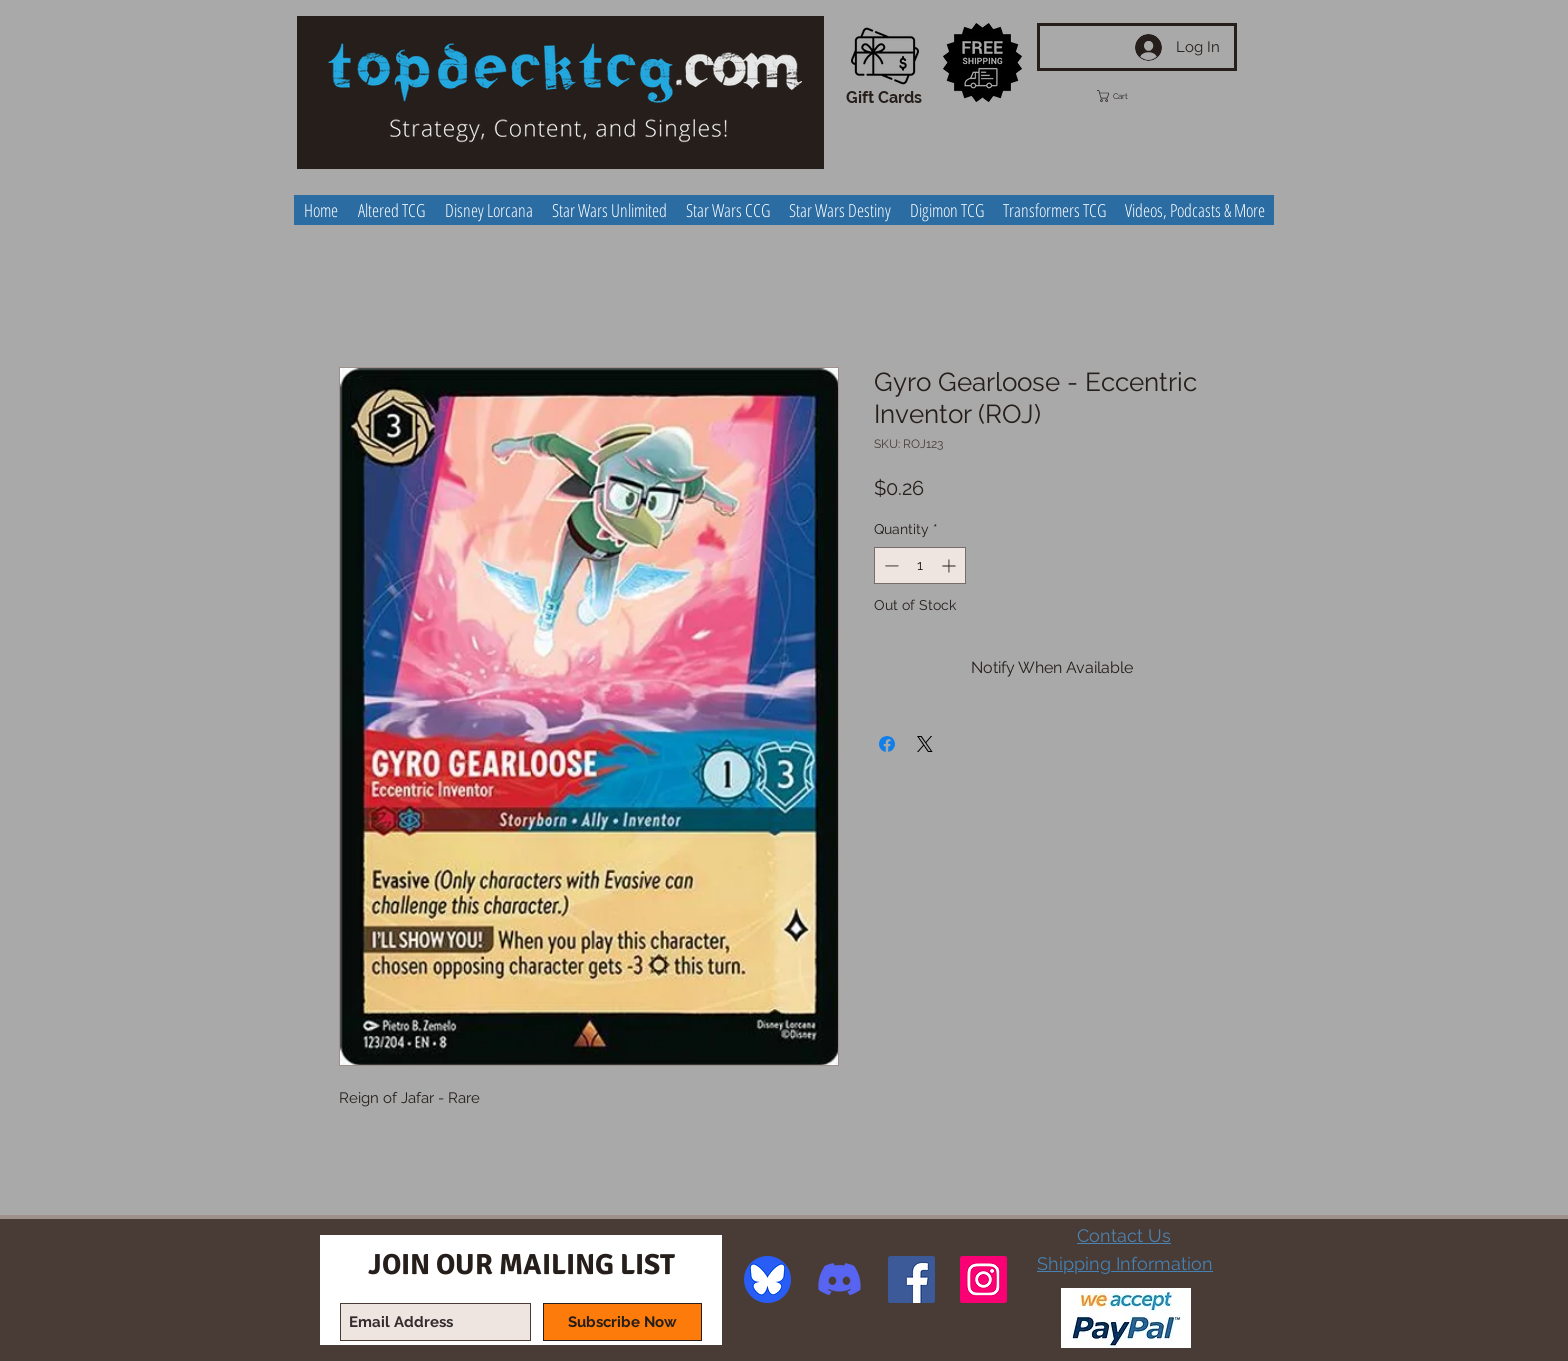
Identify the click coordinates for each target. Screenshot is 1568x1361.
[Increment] (950, 565)
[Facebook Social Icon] (911, 1279)
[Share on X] (925, 744)
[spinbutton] (920, 565)
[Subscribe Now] (622, 1322)
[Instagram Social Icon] (983, 1279)
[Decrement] (889, 565)
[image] (767, 1279)
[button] (1131, 96)
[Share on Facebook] (887, 744)
